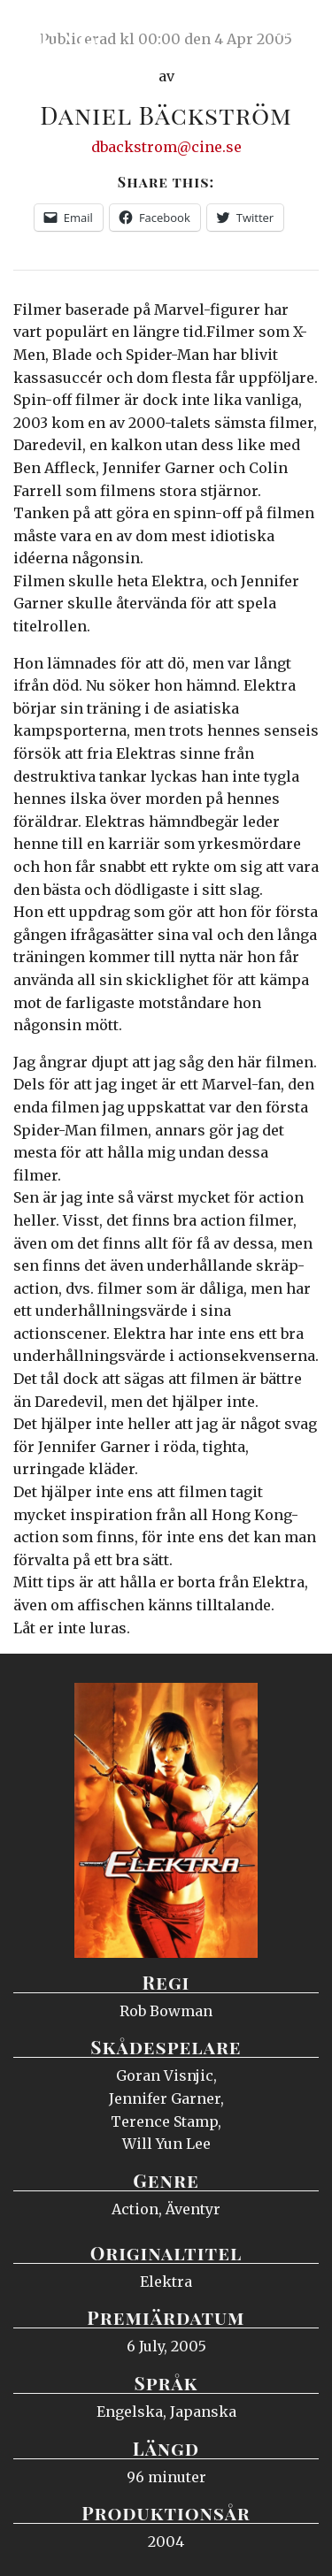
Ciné (56, 31)
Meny (296, 31)
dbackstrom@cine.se (166, 147)
